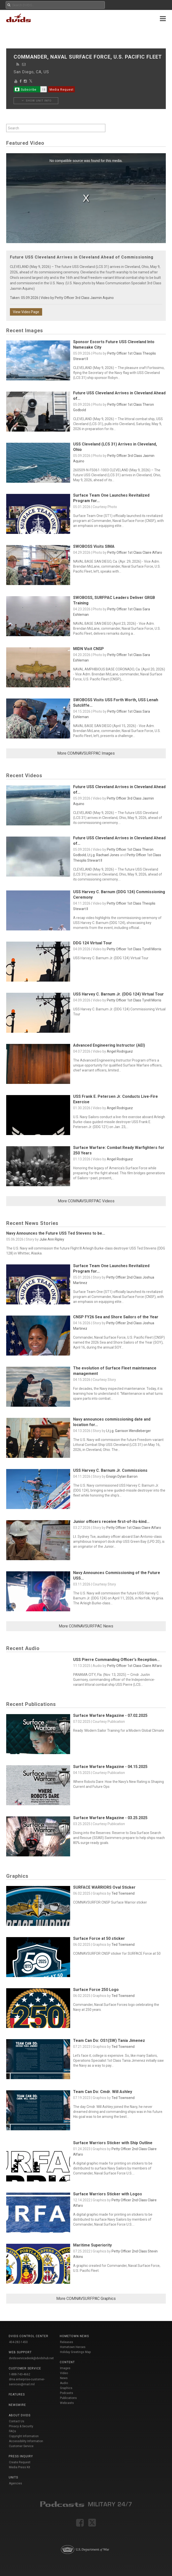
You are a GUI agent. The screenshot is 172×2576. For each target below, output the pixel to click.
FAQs (12, 2431)
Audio (64, 2383)
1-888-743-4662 (19, 2374)
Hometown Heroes (73, 2347)
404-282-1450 (18, 2342)
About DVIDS (19, 2415)
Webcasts (67, 2403)
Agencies (15, 2483)
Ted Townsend (123, 1893)
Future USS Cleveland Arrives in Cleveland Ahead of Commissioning (81, 257)
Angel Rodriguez (120, 1051)
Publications (68, 2398)
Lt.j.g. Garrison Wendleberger (128, 1431)
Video (64, 2373)
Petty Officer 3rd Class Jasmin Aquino (84, 298)
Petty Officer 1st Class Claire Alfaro (134, 552)
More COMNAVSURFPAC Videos (86, 1201)
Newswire (17, 2405)
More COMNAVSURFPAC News (86, 1626)
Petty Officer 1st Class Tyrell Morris (134, 949)
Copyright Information (24, 2436)
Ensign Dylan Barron (122, 1476)
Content (67, 2362)
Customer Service (21, 2446)
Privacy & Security (21, 2426)
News (64, 2378)
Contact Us (16, 2421)
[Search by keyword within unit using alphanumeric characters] (55, 128)
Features (17, 2394)
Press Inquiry (21, 2456)
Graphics (66, 2388)
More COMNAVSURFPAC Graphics (86, 2298)
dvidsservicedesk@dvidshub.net (31, 2358)
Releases (66, 2342)
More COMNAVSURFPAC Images (86, 753)
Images (65, 2368)
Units (13, 2477)
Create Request (19, 2462)
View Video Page (26, 312)
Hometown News (74, 2336)
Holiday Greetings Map (75, 2352)
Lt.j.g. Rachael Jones (103, 855)
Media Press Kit (19, 2467)
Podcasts (66, 2393)
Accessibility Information (26, 2441)
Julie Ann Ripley (51, 1239)
